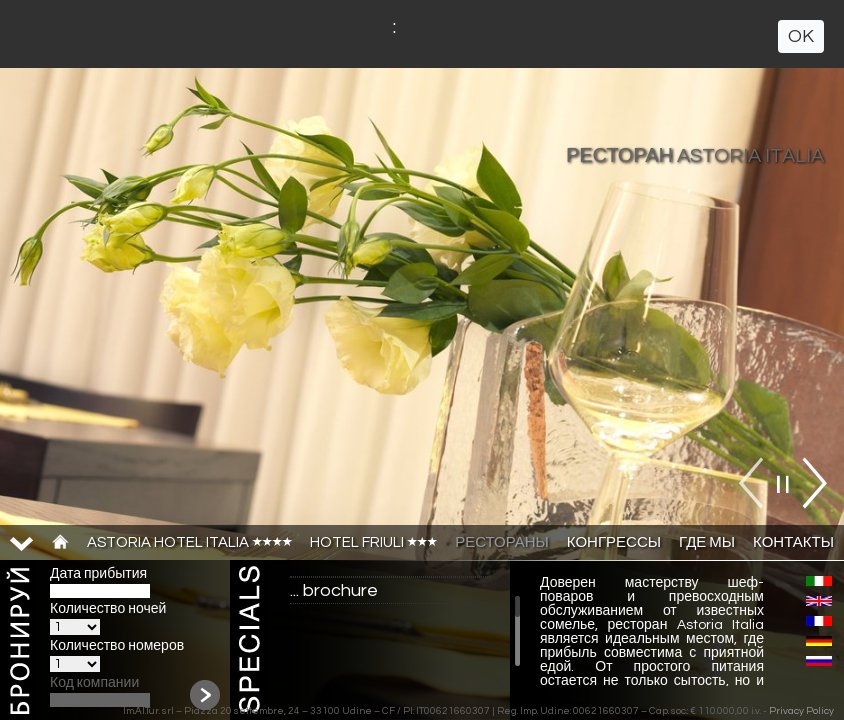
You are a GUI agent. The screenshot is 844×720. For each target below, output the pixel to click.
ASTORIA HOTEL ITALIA (189, 542)
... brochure (334, 590)
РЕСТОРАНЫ (502, 542)
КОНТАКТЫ (793, 542)
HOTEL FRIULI (373, 542)
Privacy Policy (801, 711)
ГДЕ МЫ (707, 542)
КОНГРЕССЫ (614, 542)
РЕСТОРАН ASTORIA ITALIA (695, 156)
